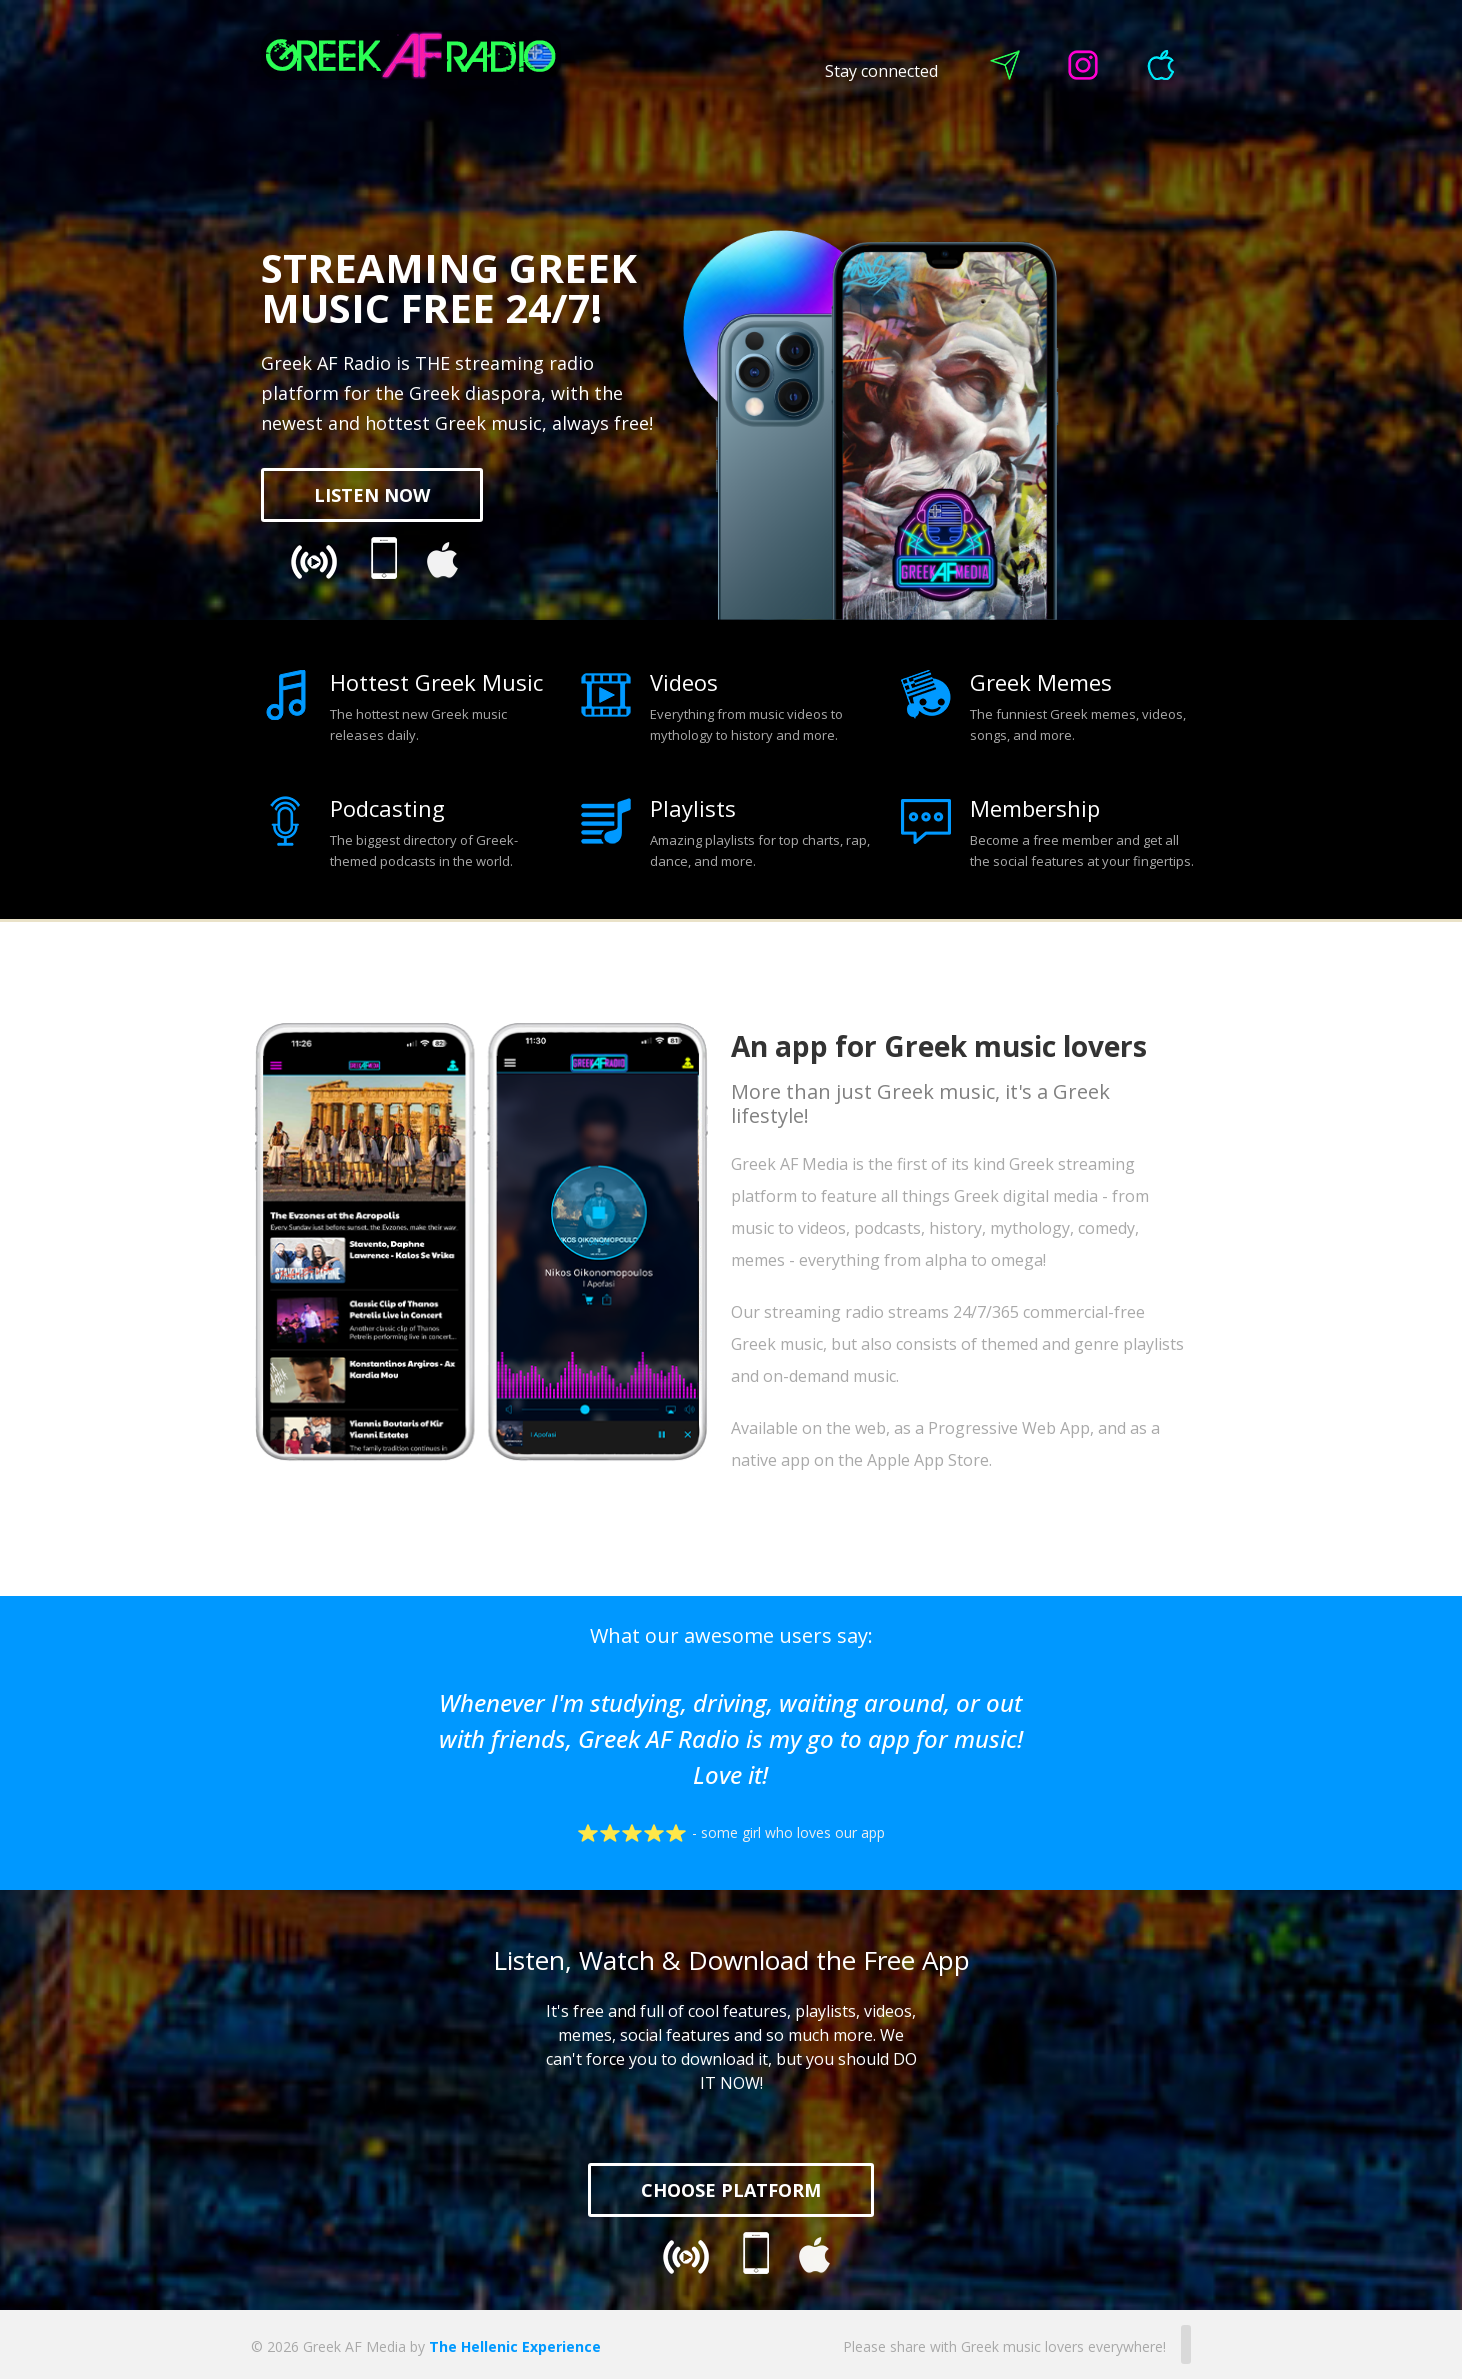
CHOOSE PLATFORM (731, 2190)
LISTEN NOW (372, 495)
